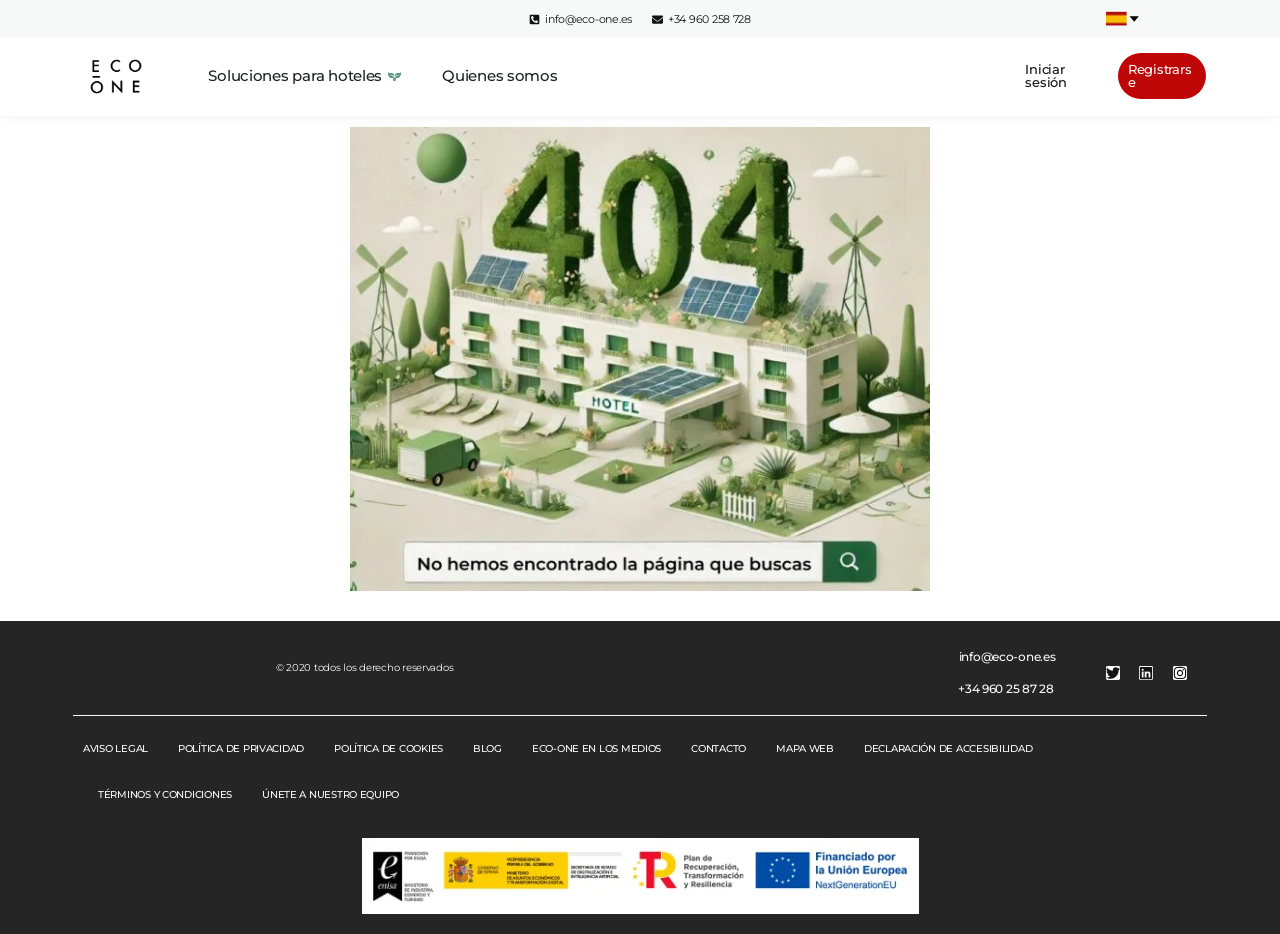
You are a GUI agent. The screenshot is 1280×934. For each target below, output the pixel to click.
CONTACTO (718, 748)
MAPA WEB (805, 748)
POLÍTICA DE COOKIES (388, 748)
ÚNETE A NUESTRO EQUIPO (330, 794)
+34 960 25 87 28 (1006, 688)
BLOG (487, 748)
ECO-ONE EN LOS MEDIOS (596, 748)
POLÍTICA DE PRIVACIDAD (241, 748)
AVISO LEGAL (115, 748)
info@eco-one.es (1007, 656)
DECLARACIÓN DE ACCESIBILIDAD (948, 748)
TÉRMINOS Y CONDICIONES (165, 794)
